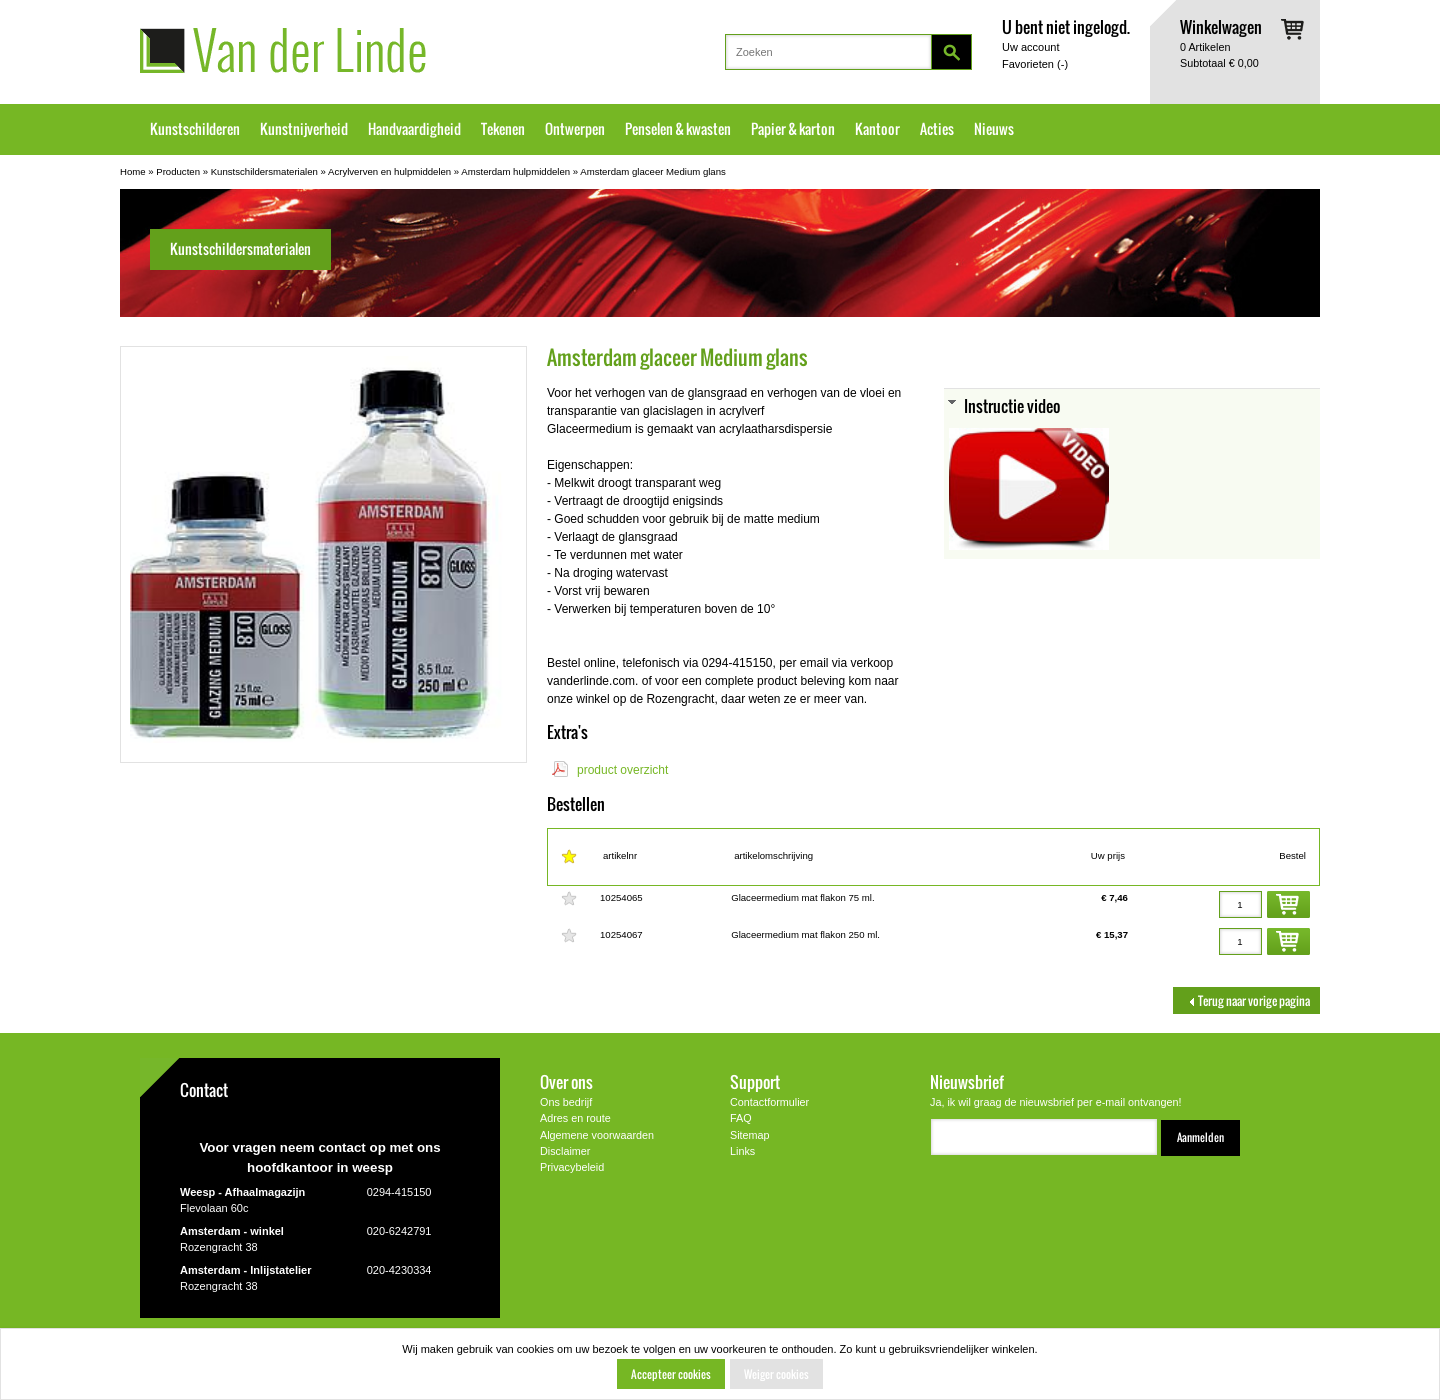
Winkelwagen (1221, 26)
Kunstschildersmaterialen (264, 171)
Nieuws (994, 129)
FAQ (741, 1118)
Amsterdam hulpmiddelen (515, 171)
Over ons (566, 1081)
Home (133, 171)
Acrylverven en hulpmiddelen (389, 171)
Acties (937, 129)
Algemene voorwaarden (597, 1135)
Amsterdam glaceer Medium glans (653, 171)
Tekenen (503, 129)
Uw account (1030, 47)
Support (755, 1081)
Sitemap (750, 1135)
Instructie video (1012, 405)
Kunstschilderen (195, 129)
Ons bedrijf (566, 1102)
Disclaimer (565, 1151)
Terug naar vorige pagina (1246, 1000)
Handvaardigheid (414, 129)
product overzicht (622, 770)
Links (742, 1151)
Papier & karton (793, 129)
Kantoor (877, 129)
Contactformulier (769, 1102)
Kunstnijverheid (304, 129)
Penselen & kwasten (678, 129)
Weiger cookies (776, 1374)
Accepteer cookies (671, 1374)
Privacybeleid (572, 1167)
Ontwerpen (575, 129)
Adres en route (575, 1118)
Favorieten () (1035, 64)
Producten (178, 171)
